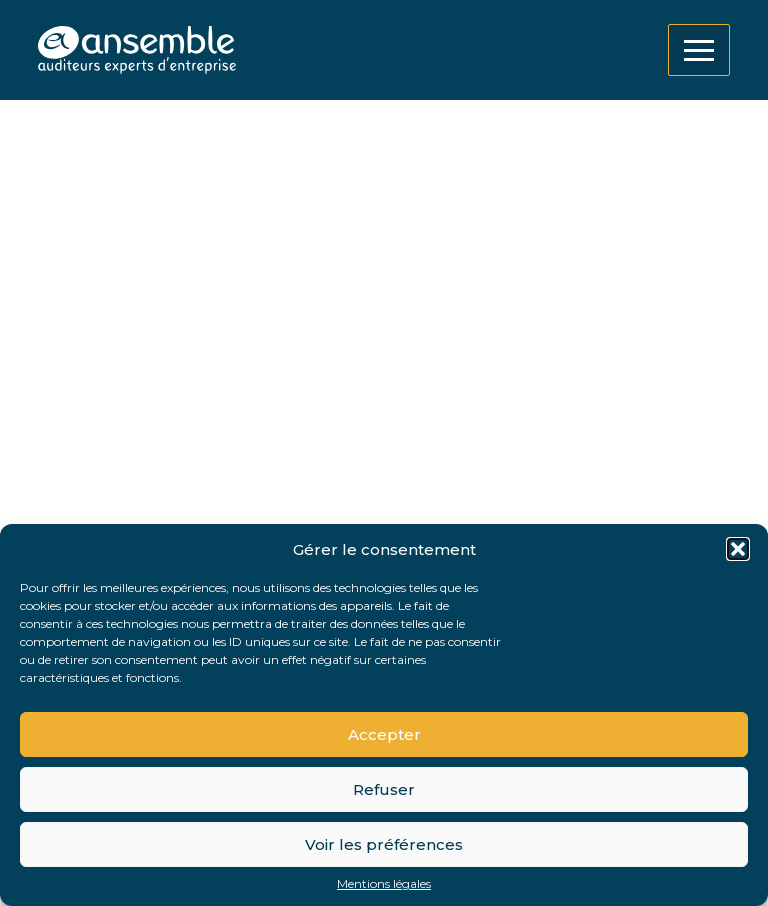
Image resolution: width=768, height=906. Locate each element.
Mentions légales (384, 884)
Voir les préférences (384, 844)
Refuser (384, 789)
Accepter (384, 734)
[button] (738, 549)
